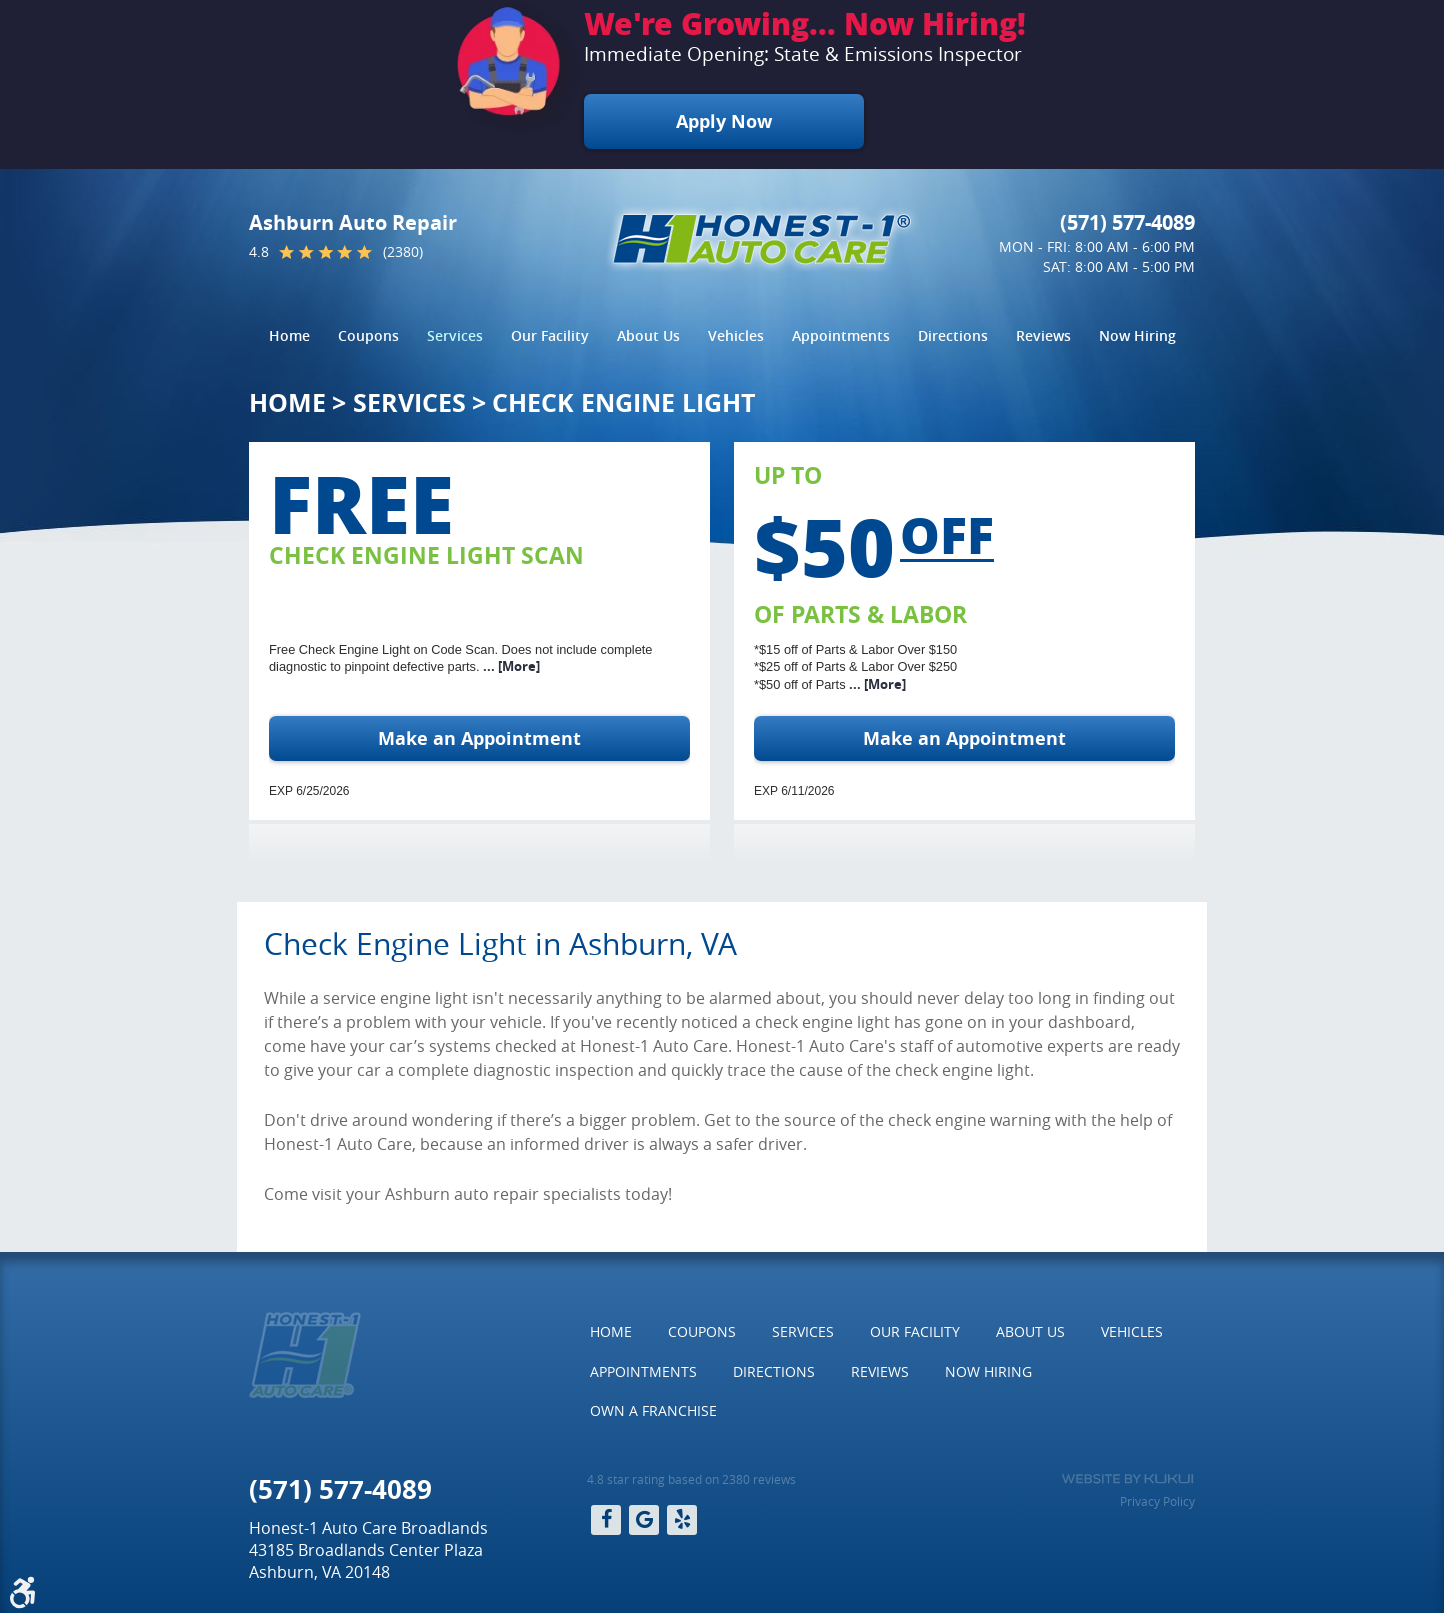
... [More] (510, 666)
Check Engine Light (623, 402)
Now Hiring (1137, 335)
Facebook (606, 1520)
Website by (1127, 1479)
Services (455, 335)
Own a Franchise (653, 1410)
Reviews (1043, 335)
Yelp (682, 1520)
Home (289, 335)
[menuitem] (289, 336)
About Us (648, 335)
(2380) (403, 252)
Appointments (841, 335)
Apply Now (724, 121)
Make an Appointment (479, 738)
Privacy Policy (1157, 1501)
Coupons (368, 335)
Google (644, 1520)
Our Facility (550, 335)
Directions (953, 335)
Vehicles (736, 335)
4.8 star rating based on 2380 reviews (691, 1479)
